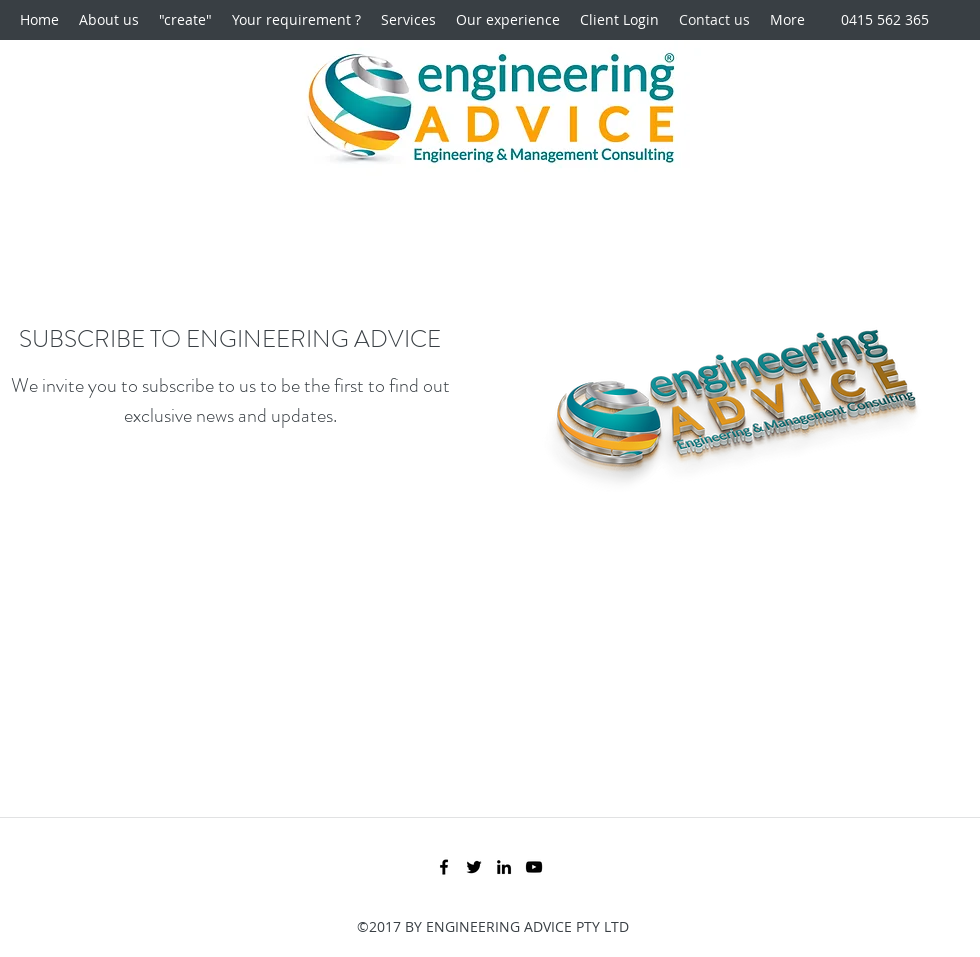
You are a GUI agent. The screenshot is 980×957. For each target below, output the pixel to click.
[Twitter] (474, 867)
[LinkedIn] (504, 867)
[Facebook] (444, 867)
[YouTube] (534, 867)
